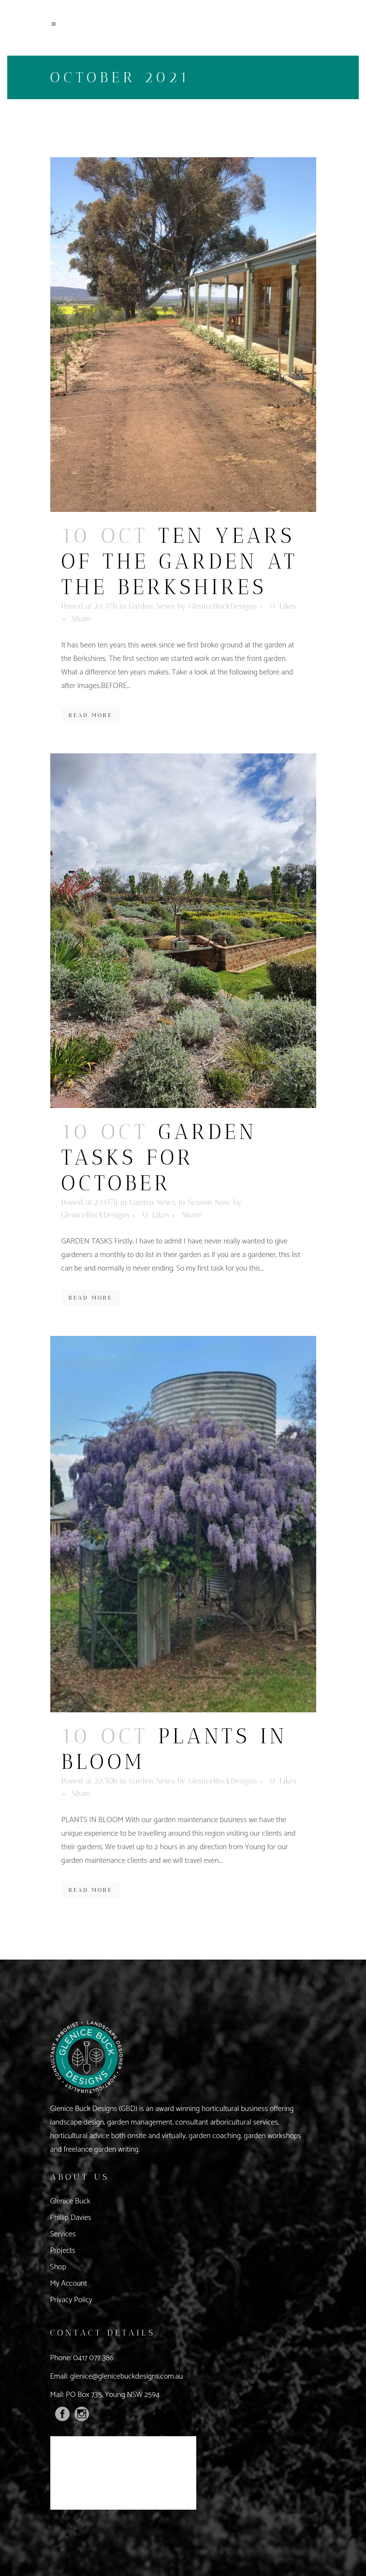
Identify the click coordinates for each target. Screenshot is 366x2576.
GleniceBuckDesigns (223, 606)
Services (63, 2234)
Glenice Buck (70, 2201)
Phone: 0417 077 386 (82, 2358)
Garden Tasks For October (159, 1158)
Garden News (152, 606)
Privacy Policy (71, 2300)
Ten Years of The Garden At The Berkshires (179, 561)
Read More (91, 715)
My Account (69, 2283)
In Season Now (204, 1202)
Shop (58, 2267)
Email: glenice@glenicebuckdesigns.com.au (116, 2376)
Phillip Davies (70, 2218)
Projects (62, 2251)
